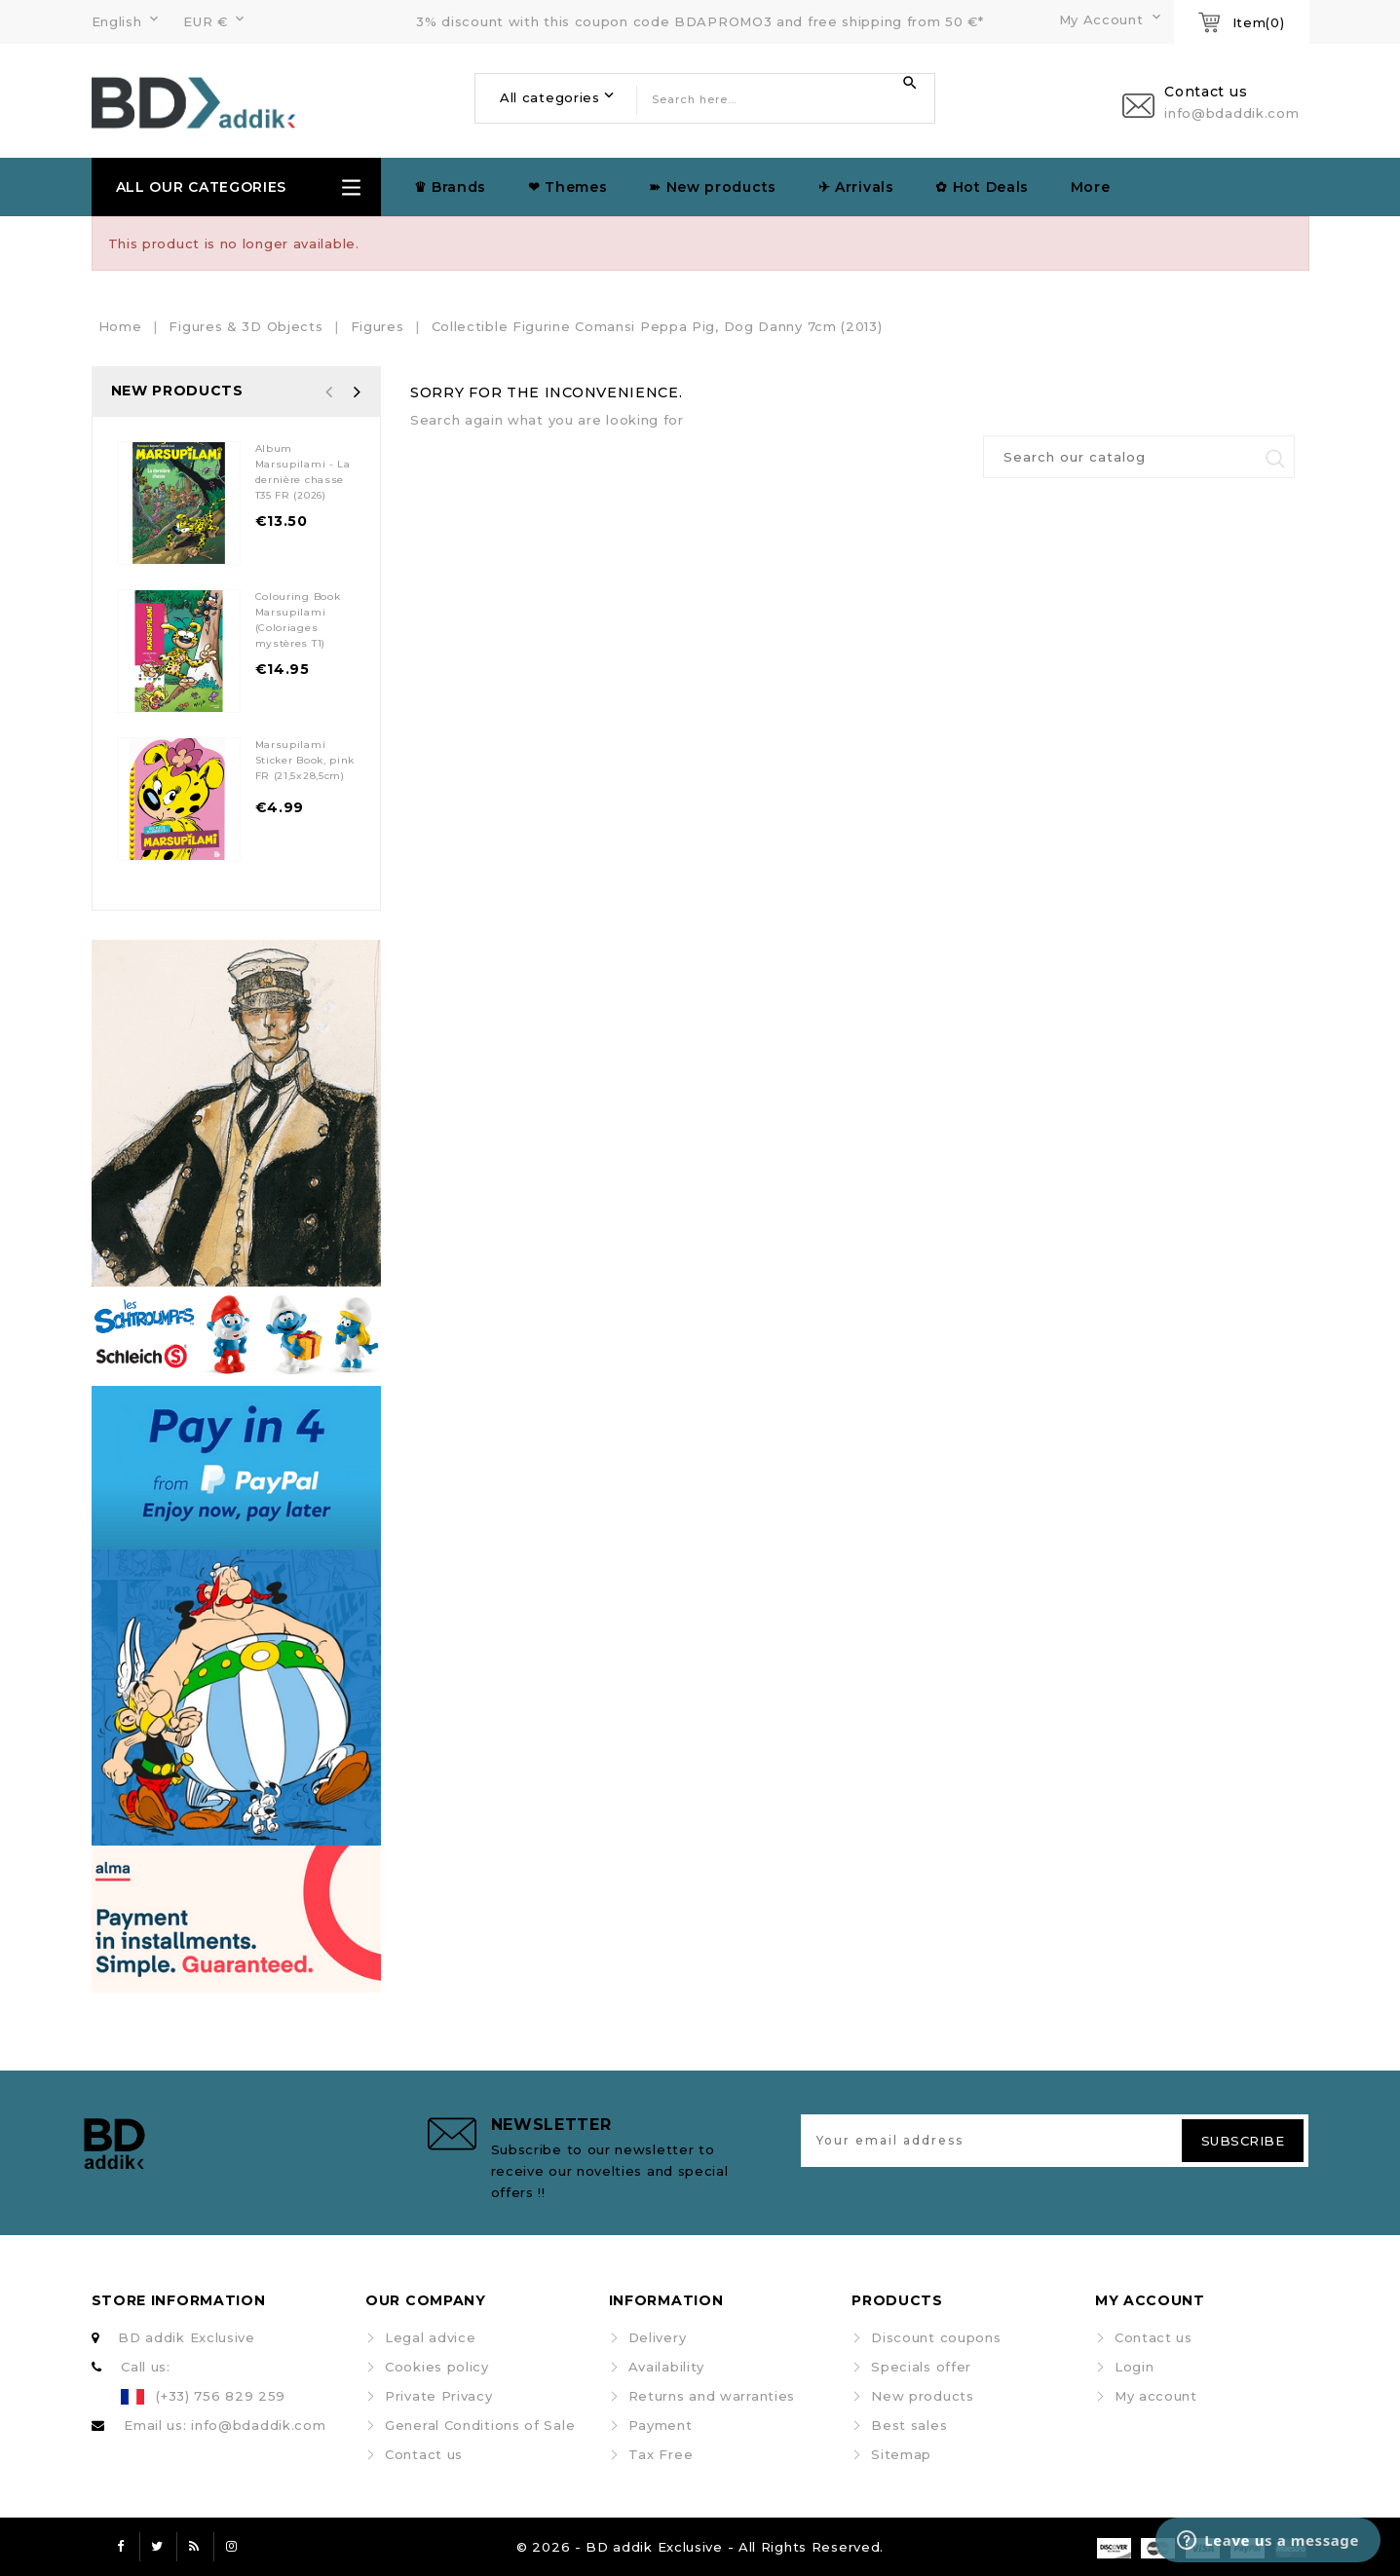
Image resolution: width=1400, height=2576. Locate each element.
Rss (194, 2546)
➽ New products (712, 187)
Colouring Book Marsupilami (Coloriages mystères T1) (298, 620)
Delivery (657, 2337)
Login (1134, 2366)
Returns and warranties (711, 2396)
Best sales (909, 2425)
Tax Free (661, 2454)
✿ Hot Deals (982, 187)
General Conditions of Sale (480, 2425)
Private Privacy (439, 2396)
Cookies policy (437, 2366)
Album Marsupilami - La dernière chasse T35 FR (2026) (303, 472)
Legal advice (430, 2337)
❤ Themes (568, 187)
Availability (666, 2366)
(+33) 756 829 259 (220, 2396)
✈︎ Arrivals (856, 187)
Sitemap (901, 2454)
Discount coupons (936, 2337)
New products (922, 2396)
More (1091, 187)
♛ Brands (450, 187)
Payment (660, 2425)
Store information (179, 2300)
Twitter (157, 2546)
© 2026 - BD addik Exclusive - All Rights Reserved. (700, 2547)
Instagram (231, 2546)
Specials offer (921, 2366)
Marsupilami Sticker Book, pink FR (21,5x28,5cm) (305, 760)
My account (1156, 2396)
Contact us (424, 2454)
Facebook (120, 2546)
